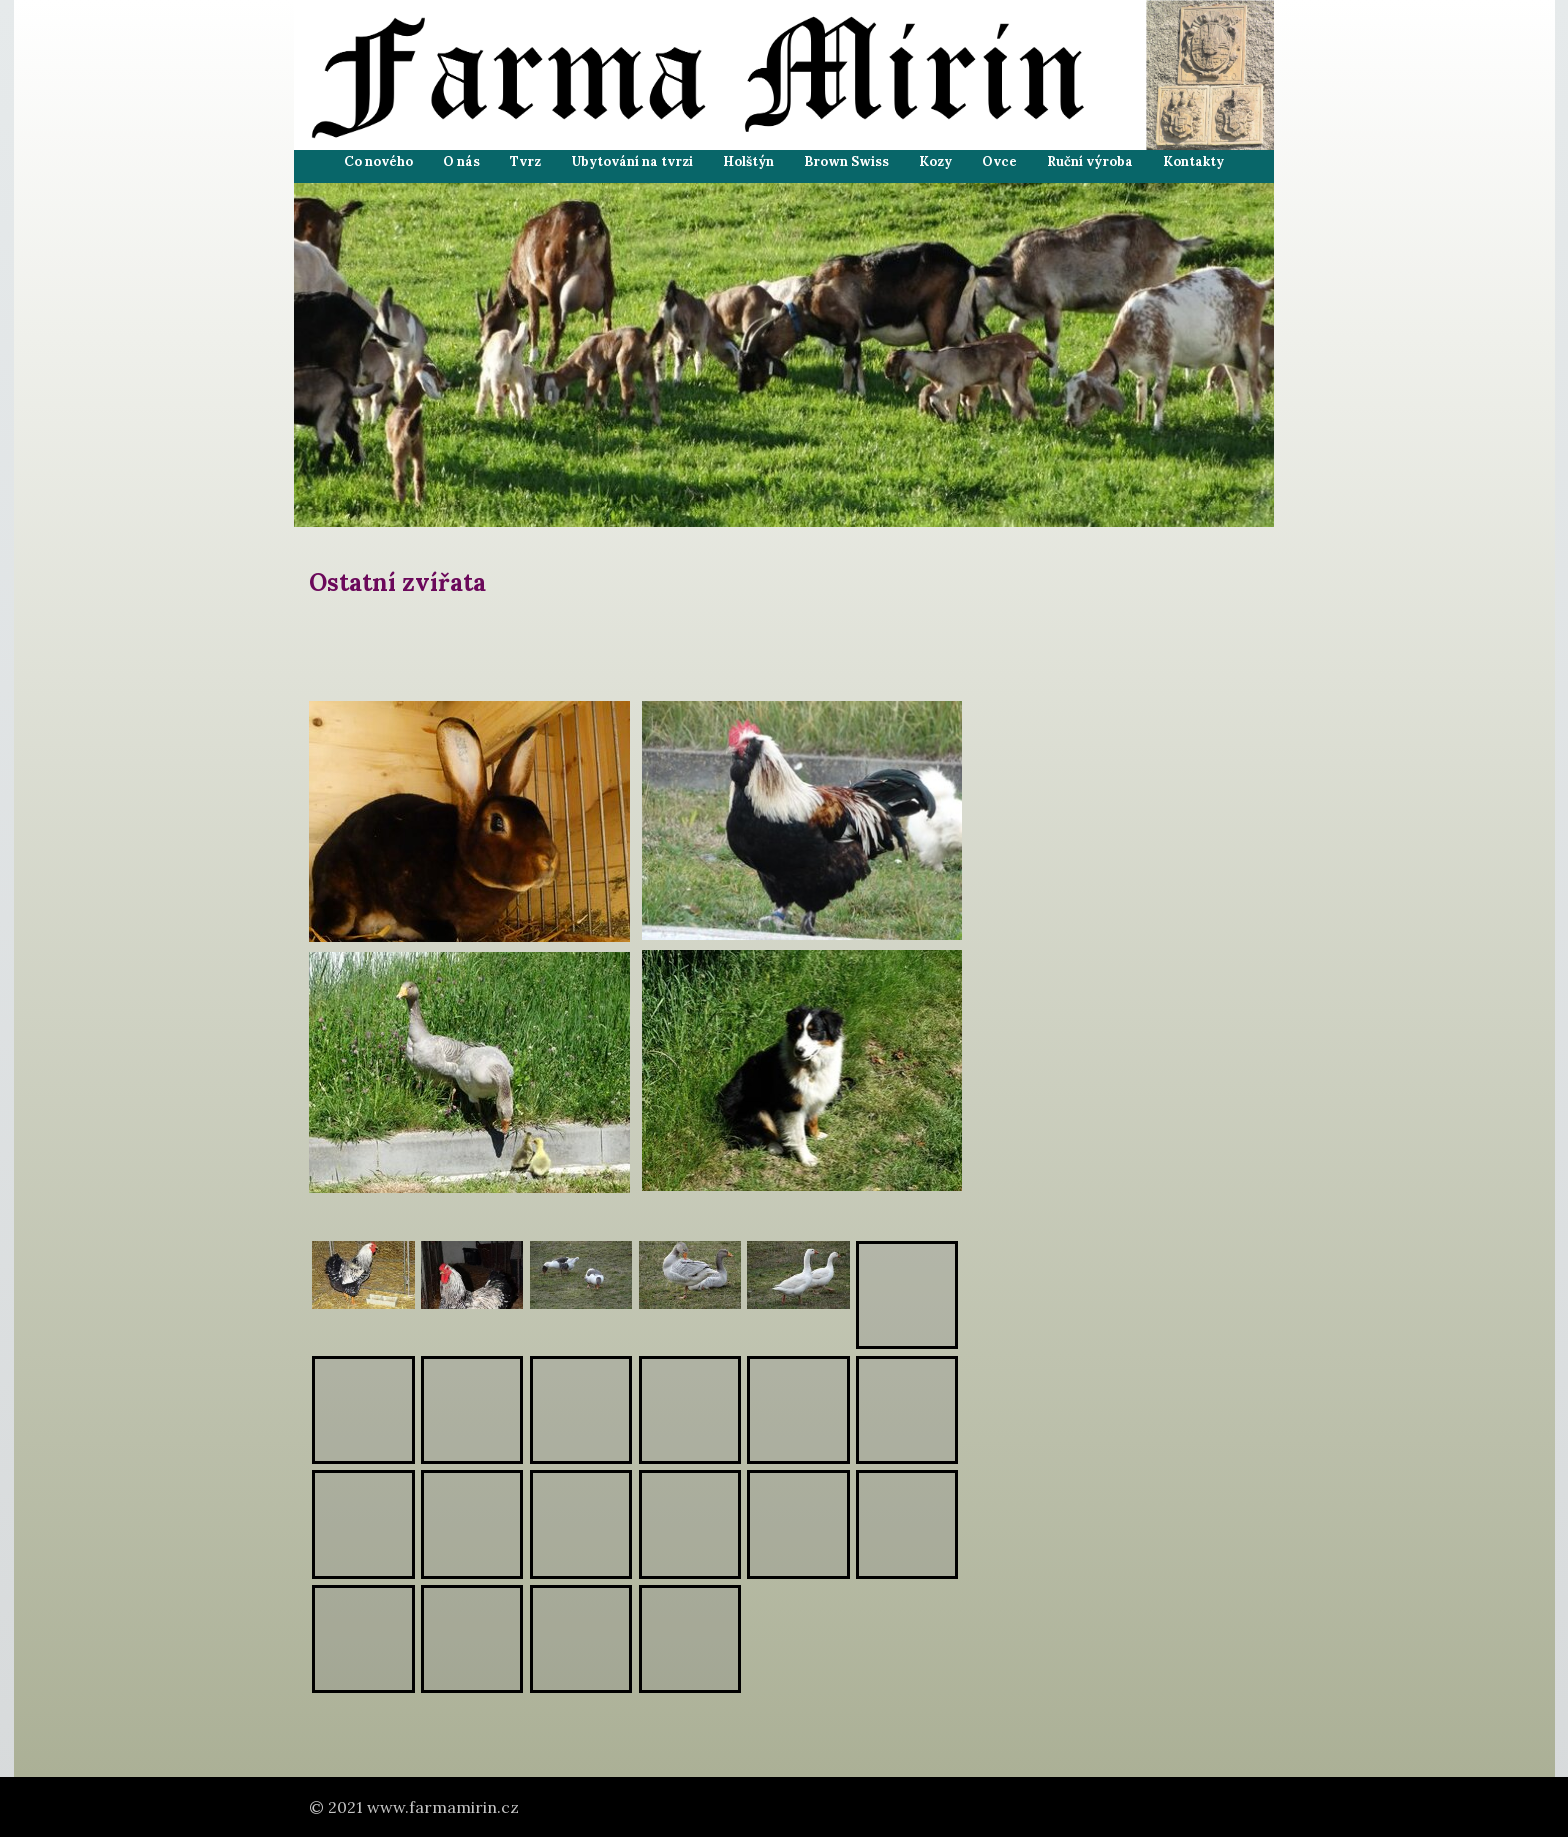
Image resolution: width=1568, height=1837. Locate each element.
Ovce (999, 161)
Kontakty (1193, 161)
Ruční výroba (1090, 161)
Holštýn (748, 161)
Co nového (378, 161)
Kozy (935, 161)
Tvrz (525, 161)
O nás (461, 161)
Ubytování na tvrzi (632, 161)
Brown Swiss (846, 161)
